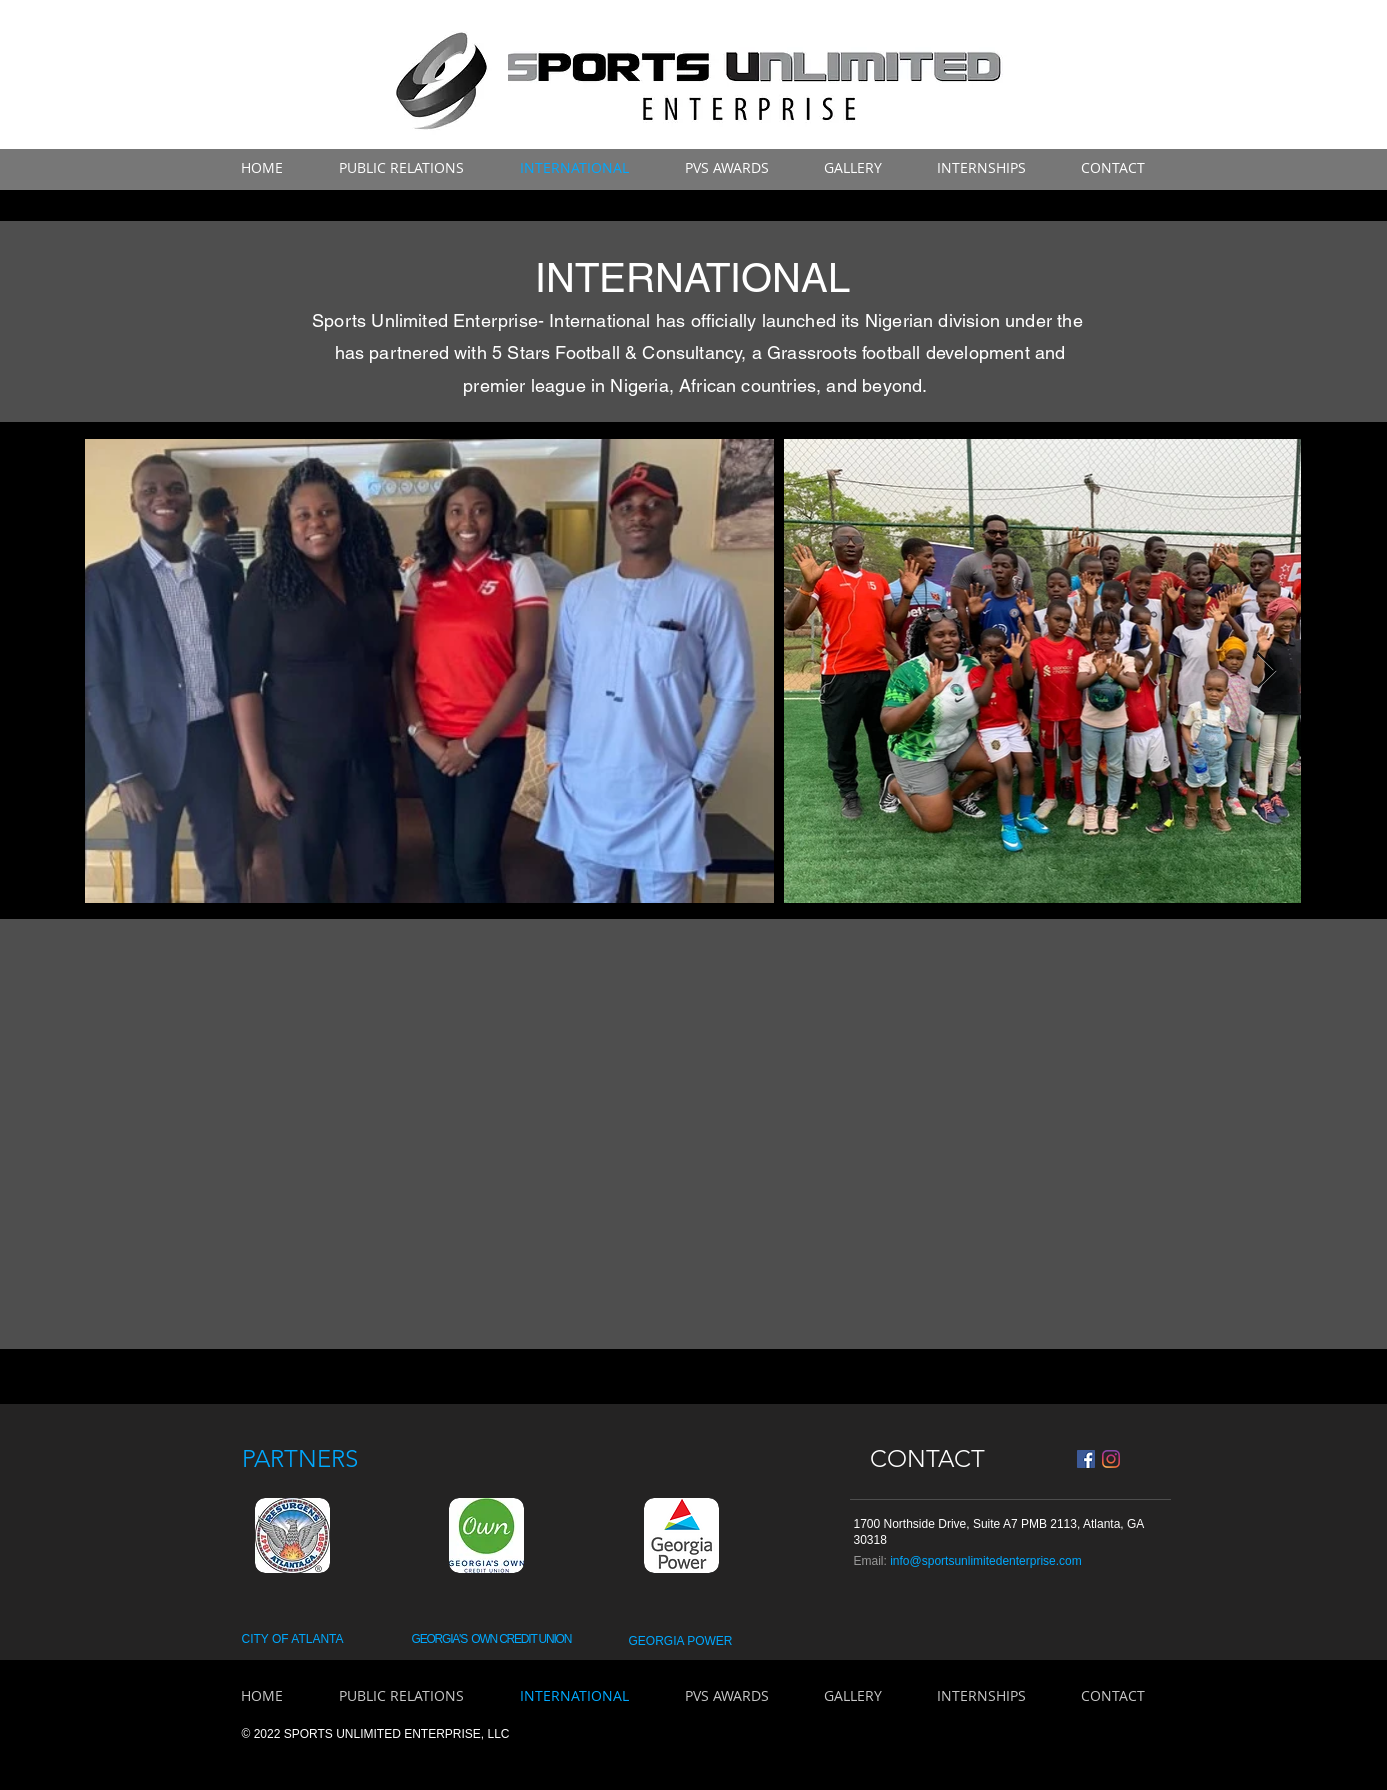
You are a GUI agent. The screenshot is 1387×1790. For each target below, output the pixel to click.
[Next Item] (1266, 671)
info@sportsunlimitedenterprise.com (986, 1561)
